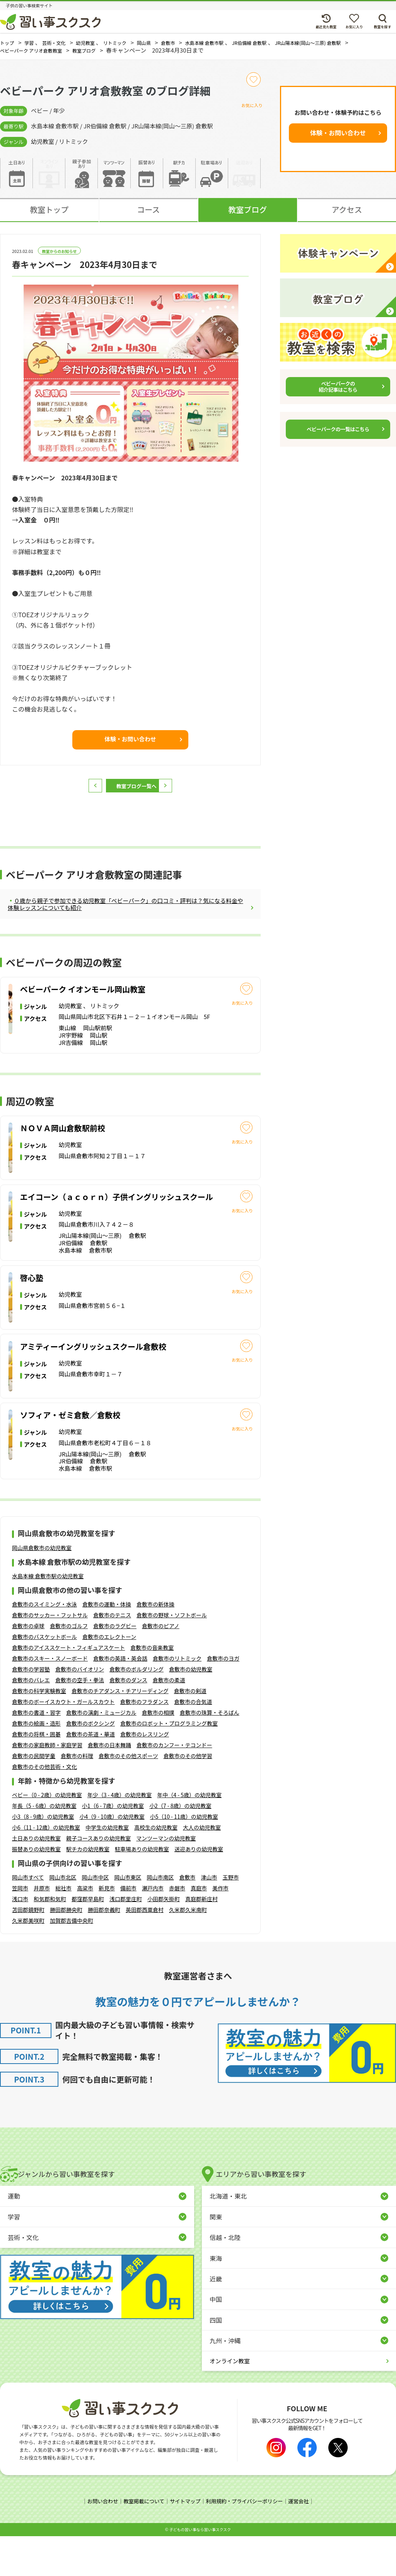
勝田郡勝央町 (66, 1950)
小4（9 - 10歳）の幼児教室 (111, 1857)
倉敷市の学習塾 (31, 1710)
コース (148, 217)
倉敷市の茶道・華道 (90, 1775)
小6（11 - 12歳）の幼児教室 (46, 1868)
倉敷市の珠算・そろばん (209, 1753)
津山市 (209, 1918)
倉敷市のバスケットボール (44, 1677)
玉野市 (230, 1918)
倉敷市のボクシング (90, 1764)
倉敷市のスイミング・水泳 (44, 1645)
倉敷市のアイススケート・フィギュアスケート (68, 1688)
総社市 (63, 1928)
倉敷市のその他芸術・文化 (44, 1807)
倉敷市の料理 (77, 1796)
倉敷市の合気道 (193, 1742)
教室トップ (49, 217)
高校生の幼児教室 (156, 1868)
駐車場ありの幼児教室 (142, 1889)
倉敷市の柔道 (169, 1720)
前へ (81, 793)
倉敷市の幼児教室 (190, 1710)
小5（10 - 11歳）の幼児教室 (184, 1857)
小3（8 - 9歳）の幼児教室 (43, 1857)
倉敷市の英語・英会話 (120, 1699)
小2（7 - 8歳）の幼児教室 (180, 1846)
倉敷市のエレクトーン (109, 1677)
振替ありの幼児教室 (36, 1889)
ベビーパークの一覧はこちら (338, 436)
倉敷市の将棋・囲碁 (36, 1775)
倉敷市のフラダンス (144, 1742)
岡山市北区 (62, 1918)
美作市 (220, 1928)
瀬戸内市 (153, 1928)
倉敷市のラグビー (115, 1666)
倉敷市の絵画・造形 (36, 1764)
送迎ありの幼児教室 (198, 1889)
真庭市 (199, 1928)
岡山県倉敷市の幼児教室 (42, 1588)
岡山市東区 (127, 1918)
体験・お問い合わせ (338, 140)
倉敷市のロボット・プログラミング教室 (169, 1764)
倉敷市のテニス (112, 1655)
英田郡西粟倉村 (145, 1950)
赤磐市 (177, 1928)
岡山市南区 (160, 1918)
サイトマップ (184, 2541)
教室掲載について (141, 2541)
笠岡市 (20, 1928)
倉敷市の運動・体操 (106, 1645)
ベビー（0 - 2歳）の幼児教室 (47, 1835)
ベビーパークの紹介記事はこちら (338, 394)
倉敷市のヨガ (223, 1699)
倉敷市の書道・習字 (36, 1753)
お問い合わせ (98, 2541)
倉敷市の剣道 (190, 1731)
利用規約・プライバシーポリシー (246, 2541)
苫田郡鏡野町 (28, 1950)
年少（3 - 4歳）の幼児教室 (119, 1835)
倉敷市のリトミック (177, 1699)
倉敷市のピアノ (160, 1666)
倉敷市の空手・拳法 (79, 1720)
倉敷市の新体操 (155, 1645)
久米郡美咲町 (28, 1961)
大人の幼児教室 (202, 1868)
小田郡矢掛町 (163, 1939)
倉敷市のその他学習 (188, 1796)
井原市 (42, 1928)
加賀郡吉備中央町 (71, 1961)
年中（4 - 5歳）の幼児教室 (189, 1835)
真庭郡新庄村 (201, 1939)
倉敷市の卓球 (28, 1666)
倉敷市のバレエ (31, 1720)
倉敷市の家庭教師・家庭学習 (47, 1785)
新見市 (107, 1928)
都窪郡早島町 (88, 1939)
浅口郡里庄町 (125, 1939)
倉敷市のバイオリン (79, 1710)
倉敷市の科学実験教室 (39, 1731)
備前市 (128, 1928)
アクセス (346, 217)
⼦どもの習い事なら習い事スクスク (200, 2569)
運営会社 (303, 2541)
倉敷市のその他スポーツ (128, 1796)
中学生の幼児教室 (107, 1868)
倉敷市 (187, 1918)
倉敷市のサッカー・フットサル (50, 1655)
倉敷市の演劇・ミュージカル (101, 1753)
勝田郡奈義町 (104, 1950)
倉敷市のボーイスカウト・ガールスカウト (63, 1742)
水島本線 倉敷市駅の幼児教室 (48, 1616)
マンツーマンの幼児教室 (166, 1879)
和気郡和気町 (50, 1939)
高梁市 (85, 1928)
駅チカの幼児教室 (87, 1889)
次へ (179, 793)
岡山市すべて (28, 1918)
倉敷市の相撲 (158, 1753)
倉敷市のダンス (128, 1720)
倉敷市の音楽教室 (152, 1688)
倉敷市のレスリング (144, 1775)
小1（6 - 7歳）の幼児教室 (113, 1846)
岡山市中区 (95, 1918)
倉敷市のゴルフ (69, 1666)
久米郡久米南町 (188, 1950)
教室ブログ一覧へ (130, 793)
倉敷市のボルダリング (136, 1710)
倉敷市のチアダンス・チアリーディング (120, 1731)
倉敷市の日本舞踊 (109, 1785)
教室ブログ (247, 217)
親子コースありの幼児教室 (98, 1879)
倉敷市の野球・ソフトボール (172, 1655)
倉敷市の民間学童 (33, 1796)
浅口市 (20, 1939)
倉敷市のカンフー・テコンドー (174, 1785)
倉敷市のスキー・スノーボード (50, 1699)
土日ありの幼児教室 (36, 1879)
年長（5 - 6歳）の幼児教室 (44, 1846)
